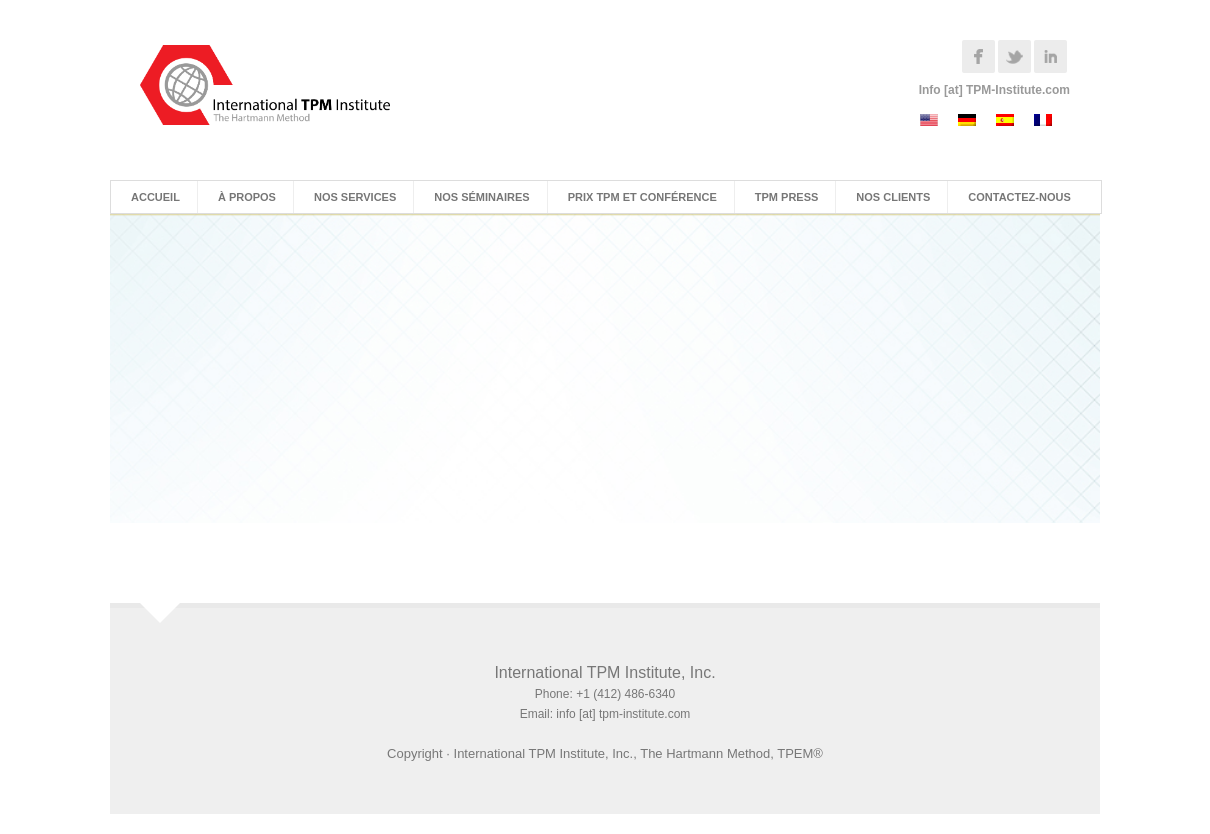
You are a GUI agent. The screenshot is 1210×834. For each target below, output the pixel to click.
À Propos (247, 197)
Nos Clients (893, 197)
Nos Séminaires (481, 197)
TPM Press (787, 197)
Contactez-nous (1019, 197)
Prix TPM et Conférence (642, 197)
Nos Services (355, 197)
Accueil (155, 197)
